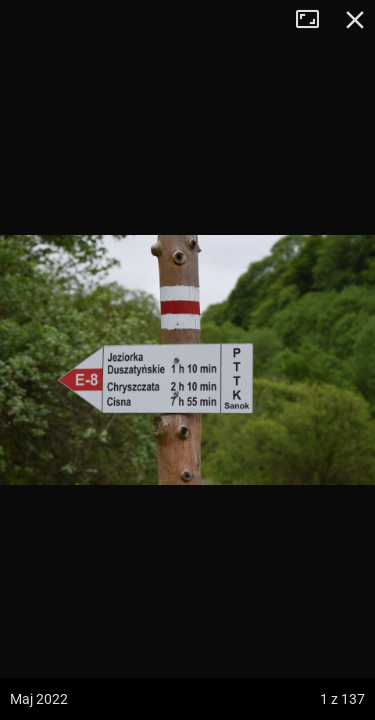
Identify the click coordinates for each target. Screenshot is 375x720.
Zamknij (355, 20)
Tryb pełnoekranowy (315, 20)
